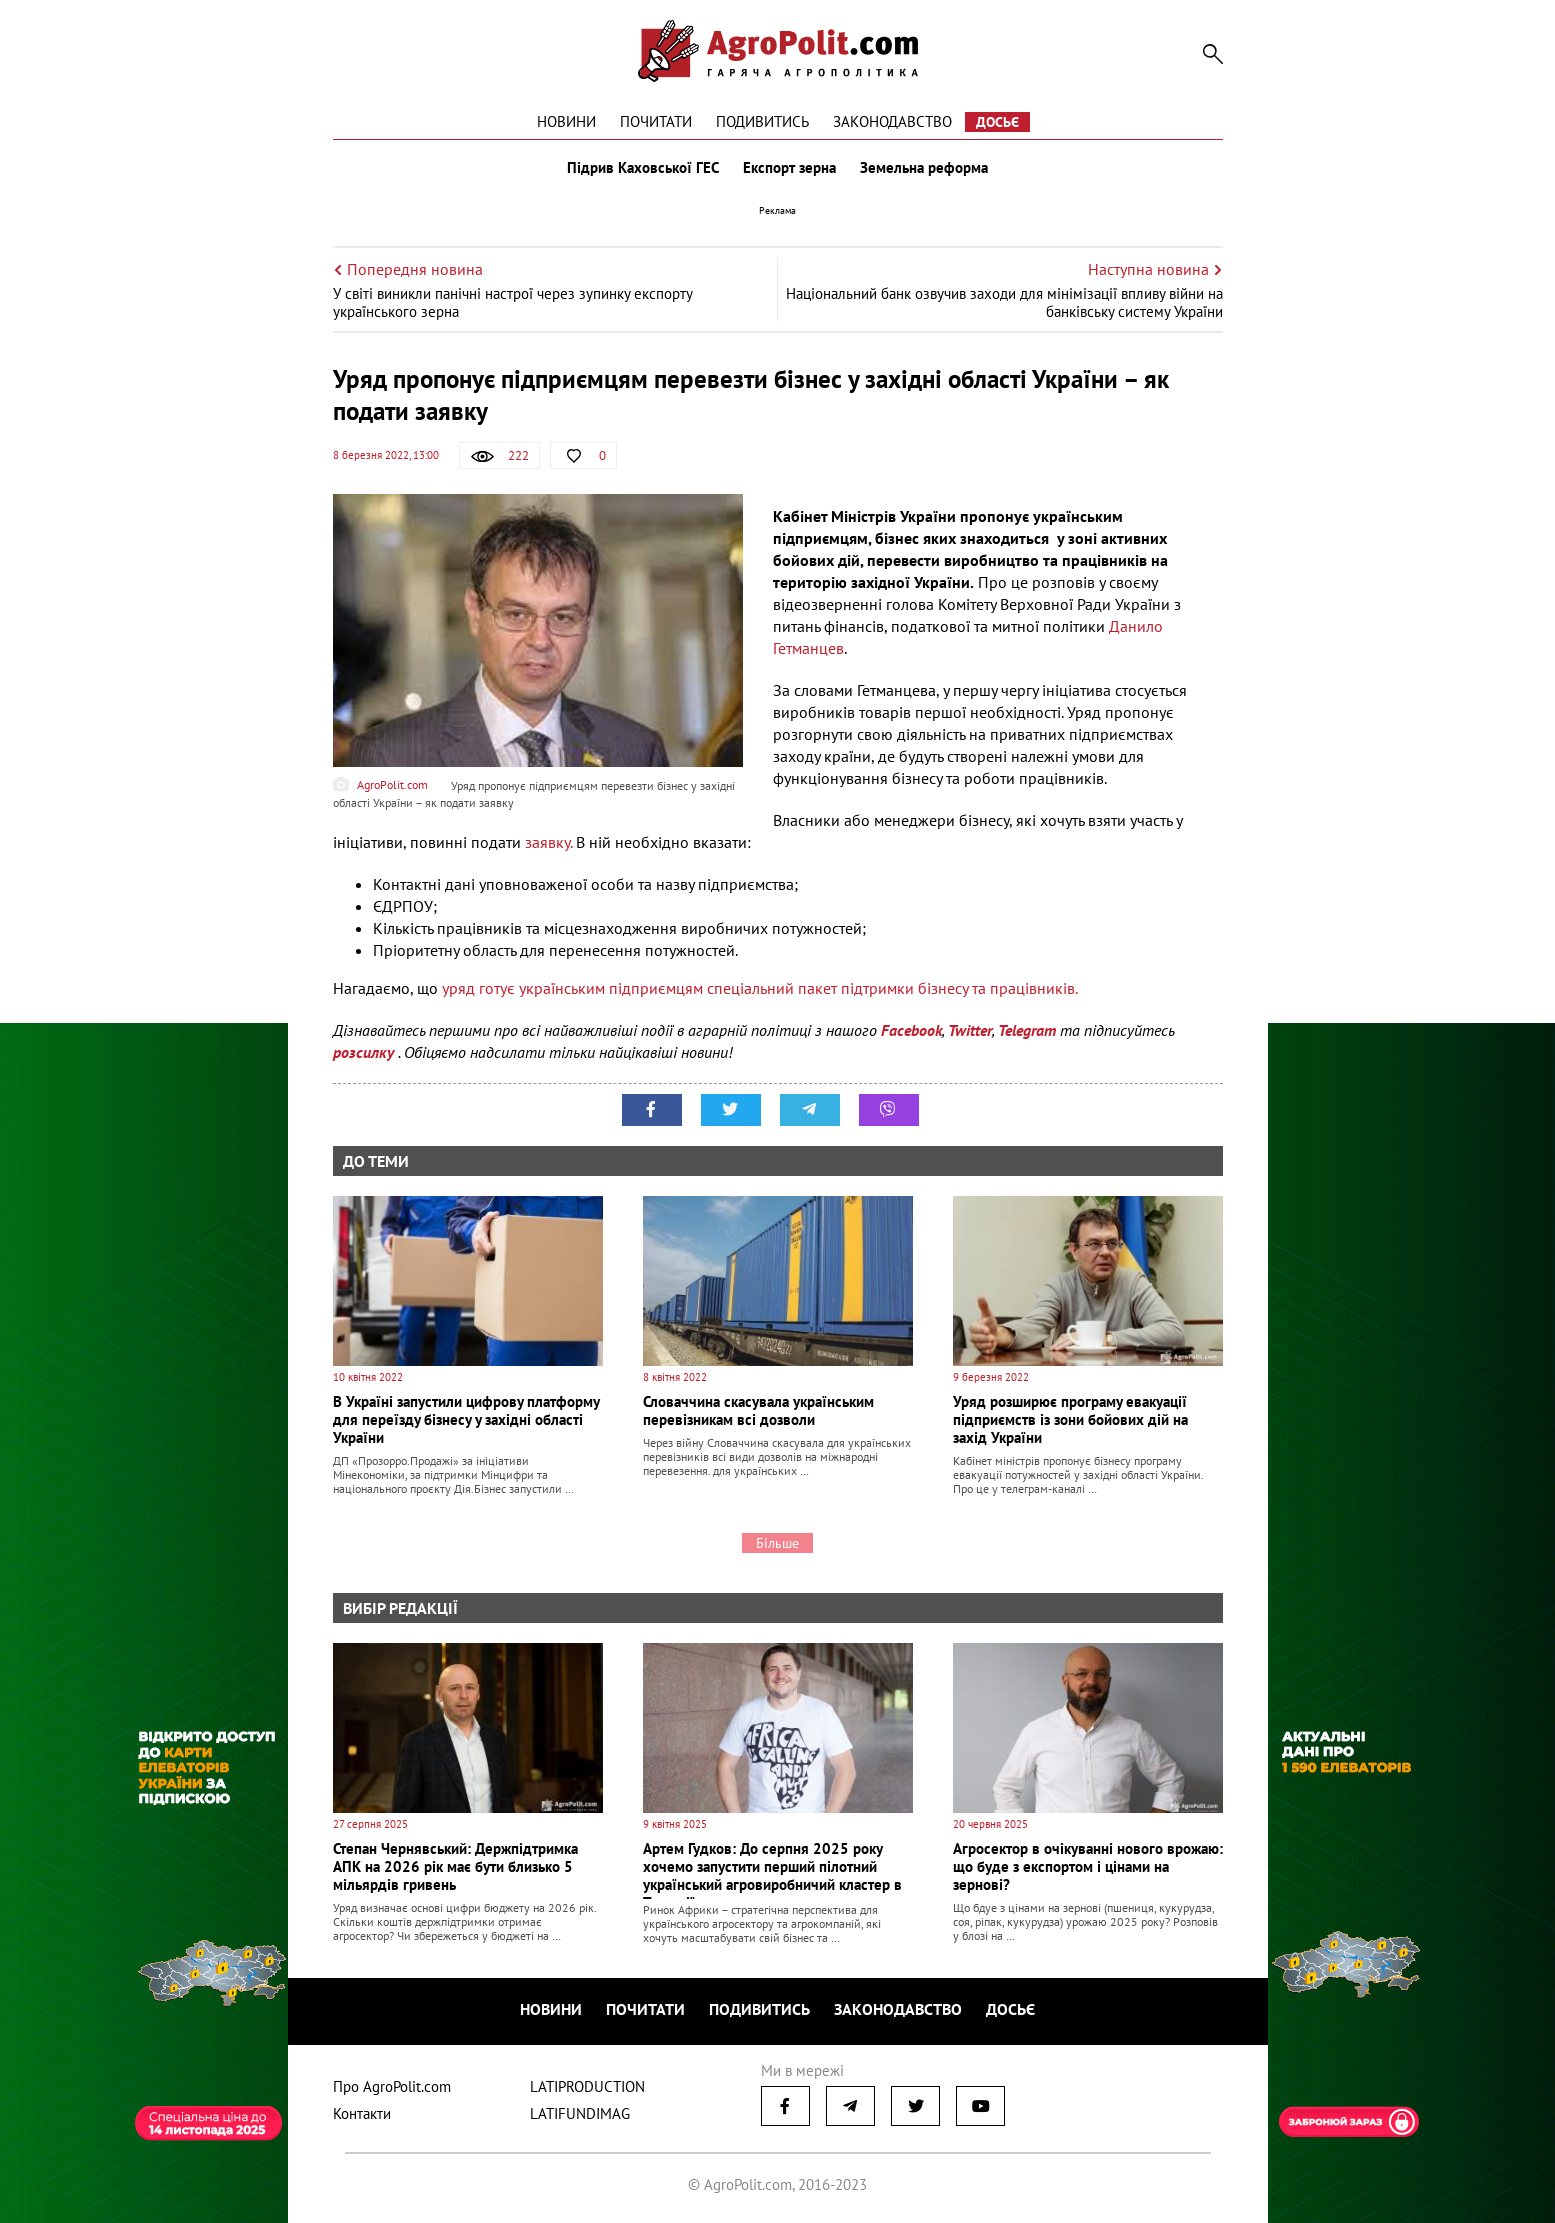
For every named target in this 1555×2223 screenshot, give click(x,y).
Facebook (911, 1030)
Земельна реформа (924, 168)
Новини (566, 121)
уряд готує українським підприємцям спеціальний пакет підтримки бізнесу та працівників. (761, 988)
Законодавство (892, 121)
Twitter (970, 1030)
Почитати (656, 121)
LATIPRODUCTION (587, 2086)
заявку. (548, 842)
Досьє (997, 122)
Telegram (1027, 1030)
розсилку (365, 1052)
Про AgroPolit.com (392, 2086)
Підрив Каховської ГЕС (643, 168)
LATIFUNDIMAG (580, 2113)
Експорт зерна (789, 168)
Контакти (362, 2113)
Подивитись (762, 121)
